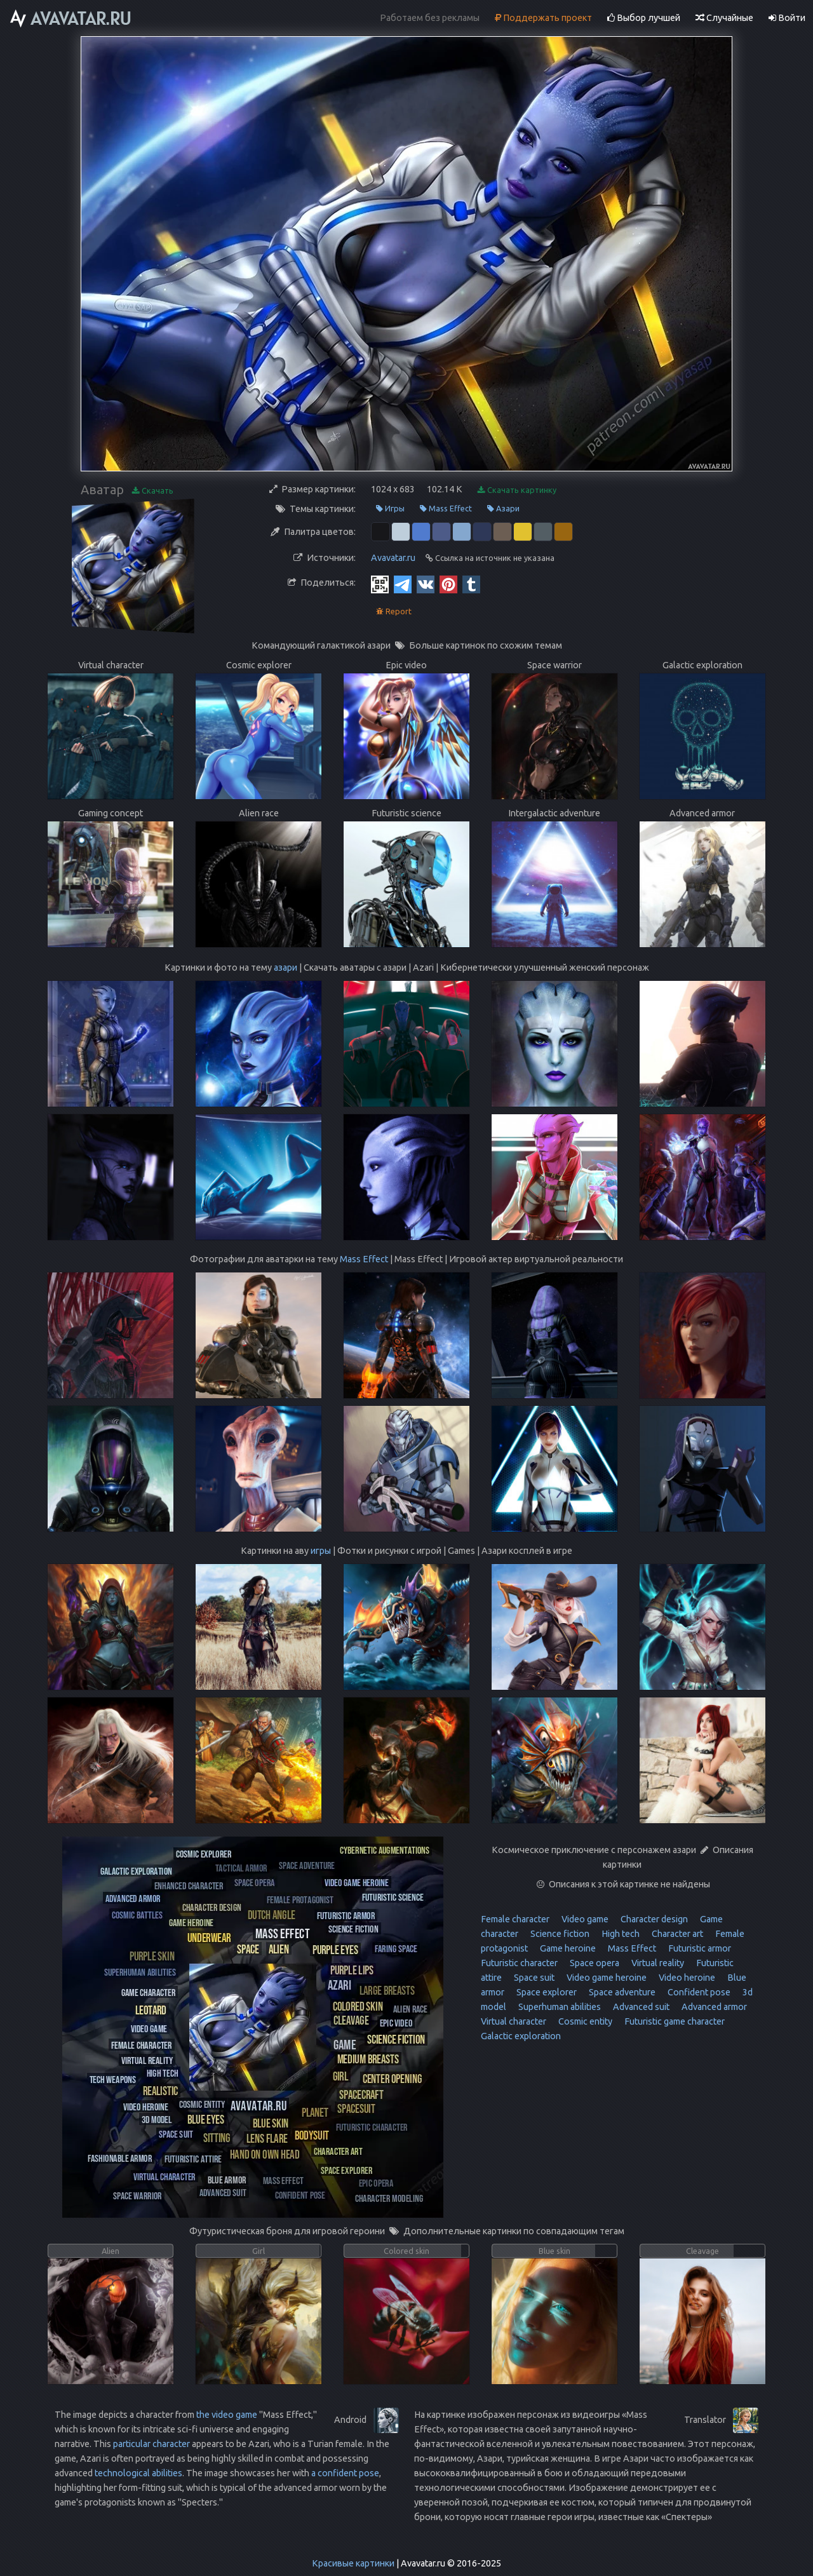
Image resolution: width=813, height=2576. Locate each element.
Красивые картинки (353, 2563)
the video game (226, 2415)
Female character (515, 1919)
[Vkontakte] (425, 584)
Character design (653, 1919)
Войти (787, 18)
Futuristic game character (673, 2021)
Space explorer (545, 1992)
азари (285, 967)
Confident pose (698, 1992)
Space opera (593, 1963)
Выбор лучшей (643, 18)
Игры (390, 508)
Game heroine (567, 1948)
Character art (676, 1934)
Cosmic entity (584, 2021)
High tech (620, 1934)
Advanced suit (640, 2007)
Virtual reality (656, 1963)
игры (321, 1551)
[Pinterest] (448, 584)
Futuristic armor (698, 1948)
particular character (151, 2444)
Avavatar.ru (393, 558)
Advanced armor (713, 2007)
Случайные (724, 18)
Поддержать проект (543, 18)
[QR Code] (380, 584)
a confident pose (345, 2473)
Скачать (152, 491)
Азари (503, 508)
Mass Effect (446, 508)
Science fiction (558, 1934)
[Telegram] (403, 584)
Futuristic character (519, 1963)
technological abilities (138, 2473)
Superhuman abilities (558, 2007)
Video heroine (686, 1977)
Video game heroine (606, 1977)
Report (394, 611)
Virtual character (513, 2021)
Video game (584, 1919)
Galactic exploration (521, 2036)
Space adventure (621, 1992)
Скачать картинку (517, 490)
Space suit (533, 1977)
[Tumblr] (471, 584)
